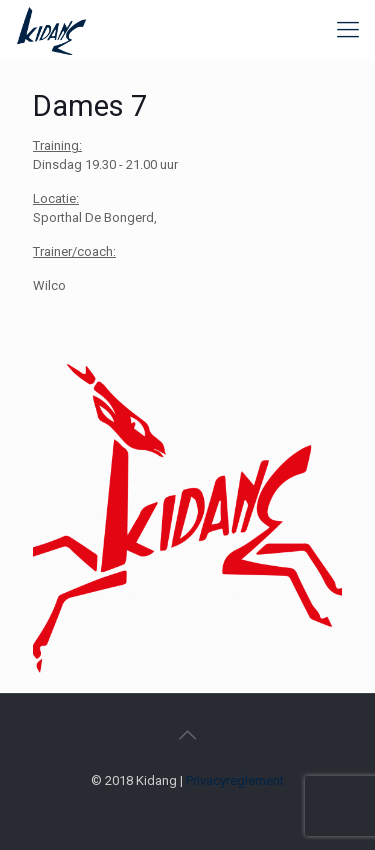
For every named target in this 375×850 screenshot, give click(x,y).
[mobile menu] (348, 30)
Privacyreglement (235, 780)
